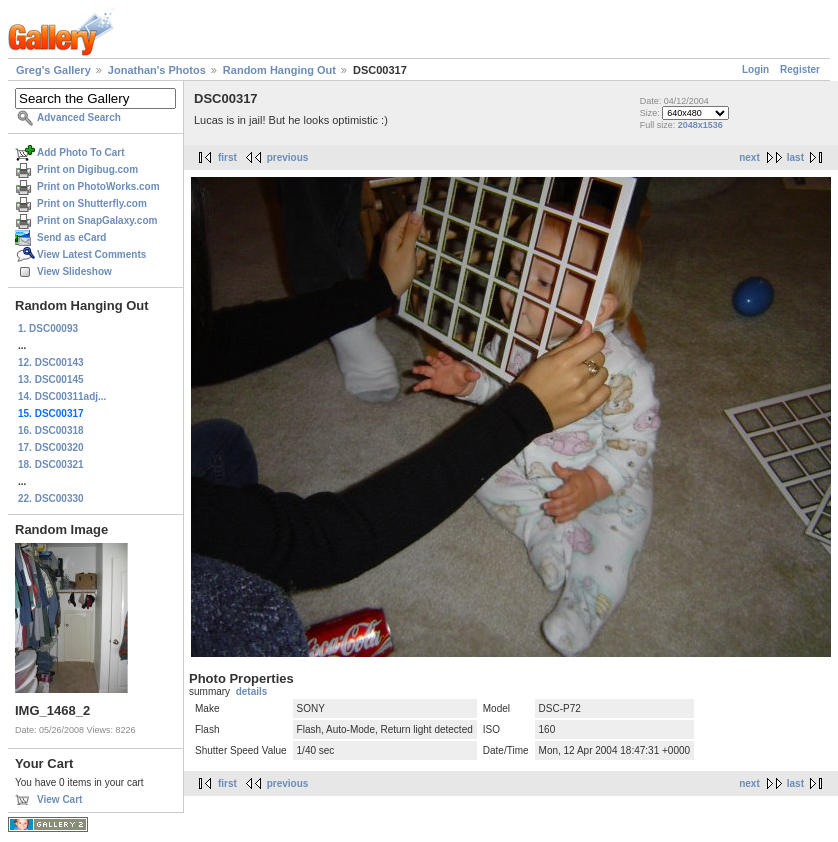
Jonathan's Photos (157, 70)
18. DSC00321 (51, 464)
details (252, 691)
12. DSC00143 (51, 362)
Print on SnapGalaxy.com (97, 220)
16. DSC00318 (51, 430)
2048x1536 (700, 125)
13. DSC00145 (51, 379)
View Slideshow (74, 271)
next (749, 157)
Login (755, 69)
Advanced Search (79, 117)
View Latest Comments (91, 254)
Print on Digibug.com (87, 169)
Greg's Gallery (53, 70)
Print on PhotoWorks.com (98, 186)
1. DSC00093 (48, 328)
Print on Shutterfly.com (92, 203)
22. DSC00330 (51, 498)
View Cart (59, 799)
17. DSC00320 (51, 447)
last (795, 157)
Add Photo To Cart (81, 152)
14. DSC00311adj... (62, 396)
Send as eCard (71, 237)
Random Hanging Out (279, 70)
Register (800, 69)
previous (288, 157)
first (227, 157)
